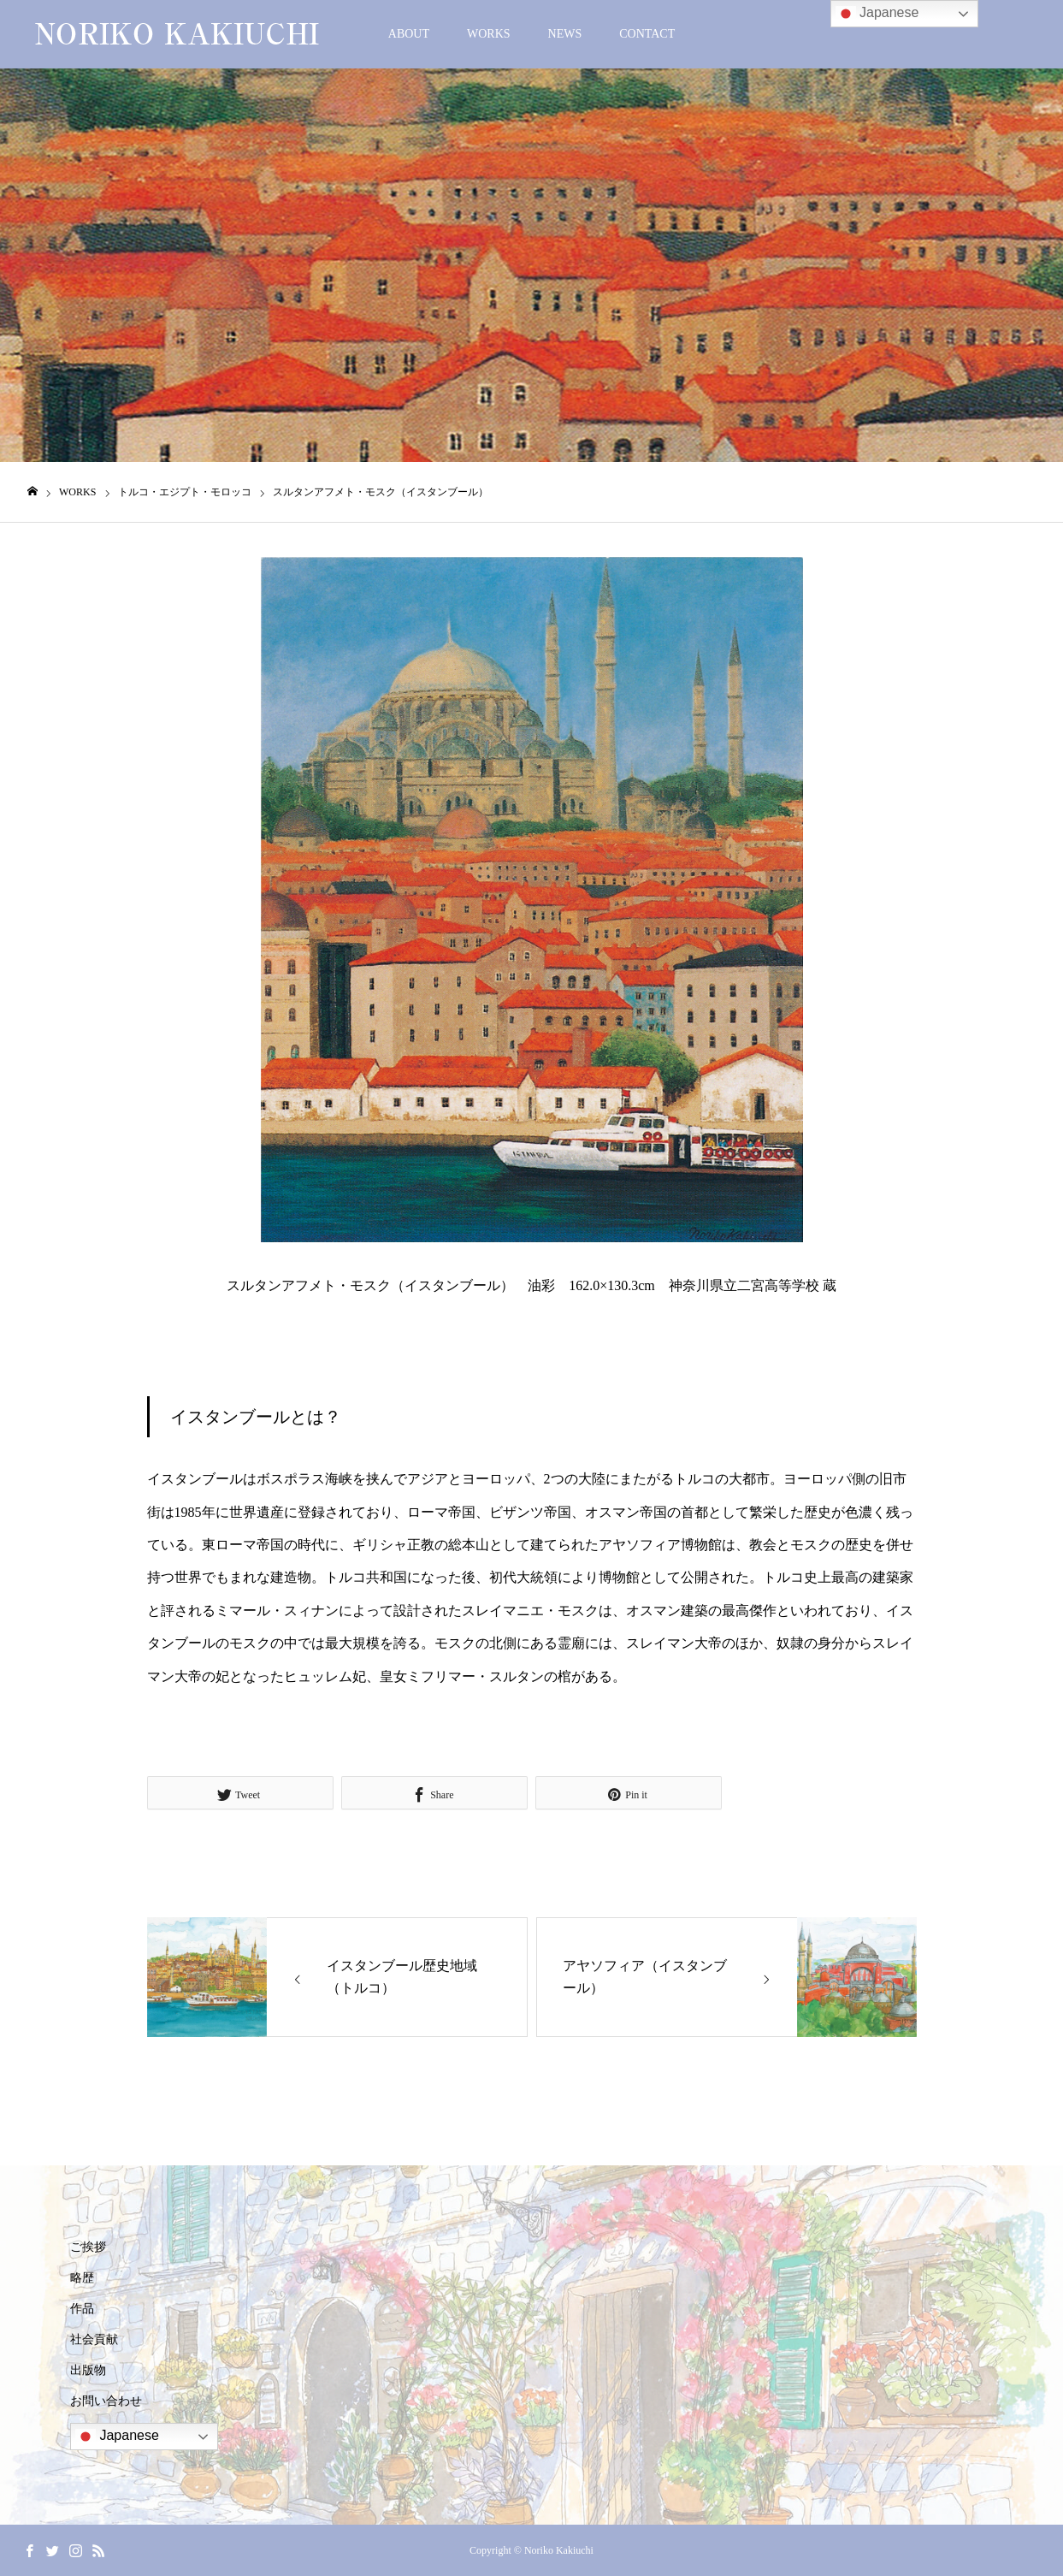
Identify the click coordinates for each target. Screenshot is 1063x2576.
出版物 (88, 2370)
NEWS (565, 33)
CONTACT (647, 33)
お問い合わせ (106, 2401)
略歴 (82, 2277)
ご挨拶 (88, 2247)
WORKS (489, 33)
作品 (82, 2308)
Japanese (117, 2436)
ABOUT (408, 33)
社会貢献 (94, 2339)
